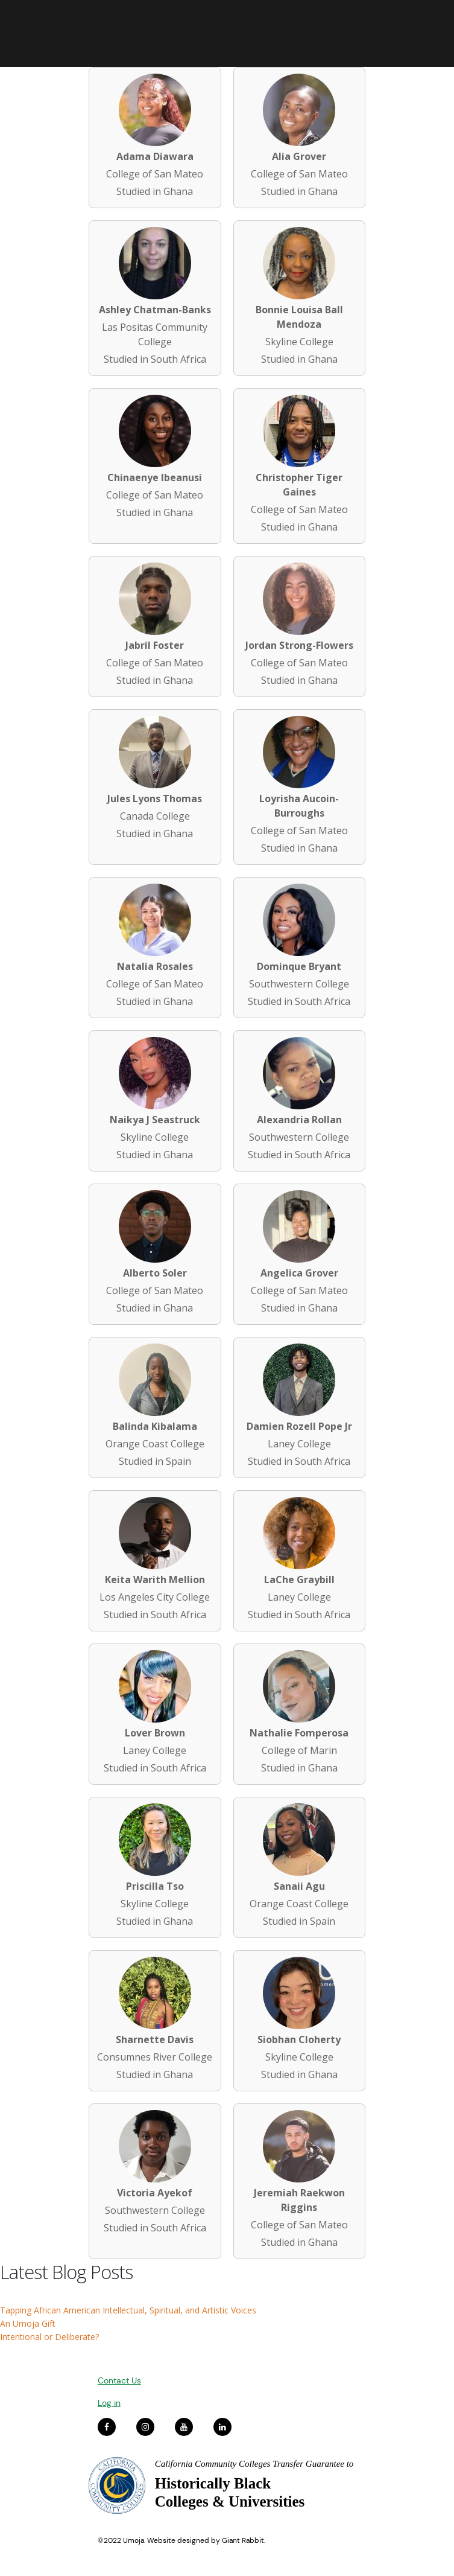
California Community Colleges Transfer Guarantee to (254, 2464)
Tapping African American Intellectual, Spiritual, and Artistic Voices (128, 2310)
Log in (109, 2402)
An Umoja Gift (27, 2323)
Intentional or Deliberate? (49, 2336)
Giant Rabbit (243, 2540)
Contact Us (119, 2380)
